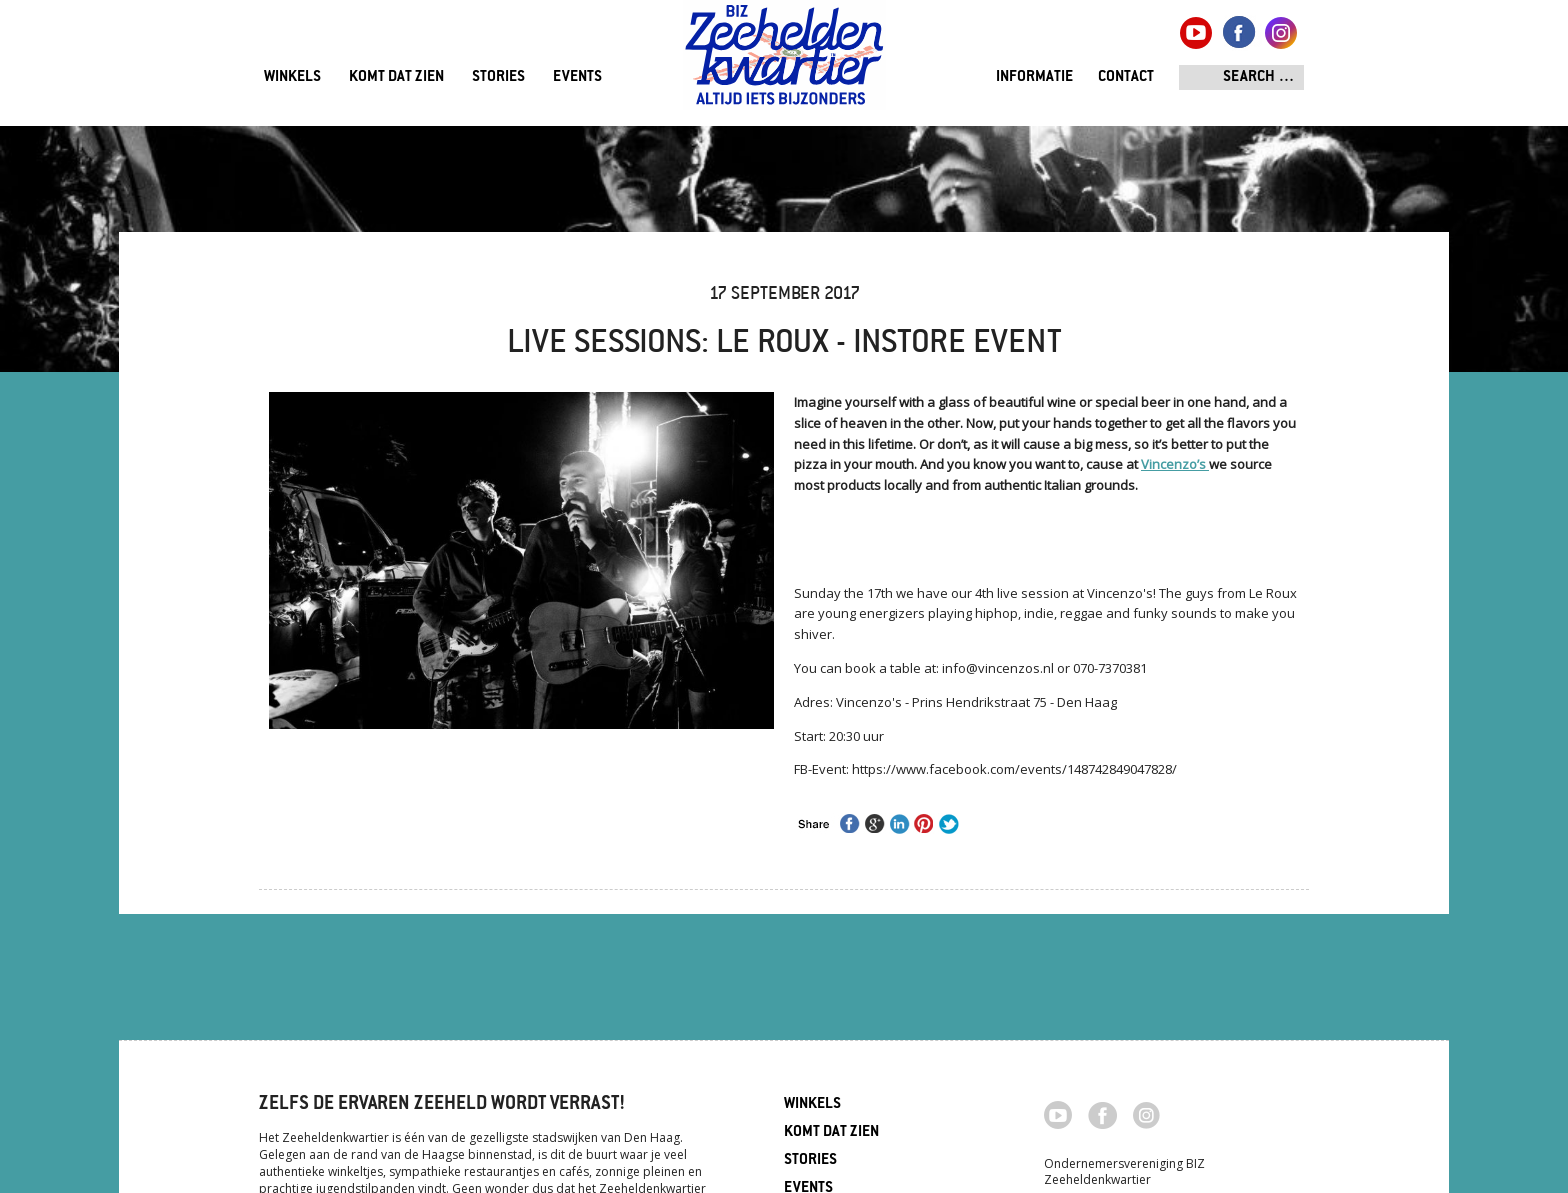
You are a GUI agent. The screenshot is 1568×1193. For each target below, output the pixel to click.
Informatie (1034, 77)
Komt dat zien (396, 77)
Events (577, 77)
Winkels (292, 77)
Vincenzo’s (1175, 464)
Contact (1126, 77)
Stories (498, 77)
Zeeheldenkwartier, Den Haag (784, 62)
